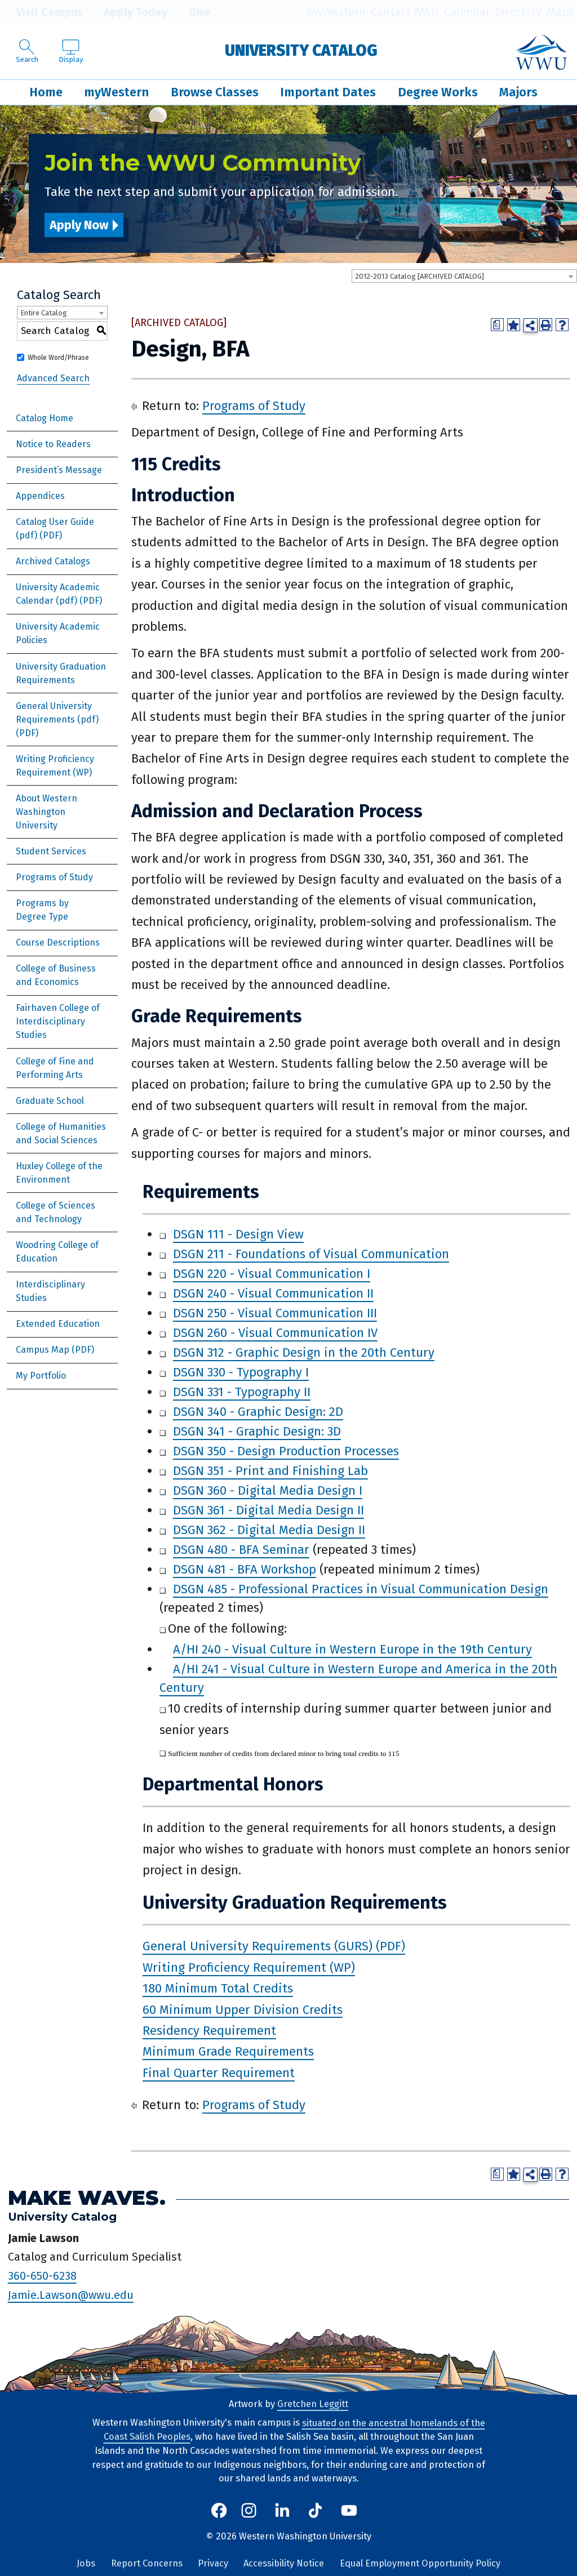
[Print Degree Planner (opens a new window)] (497, 324)
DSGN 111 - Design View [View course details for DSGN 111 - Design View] (238, 1234)
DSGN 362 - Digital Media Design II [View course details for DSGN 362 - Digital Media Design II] (269, 1529)
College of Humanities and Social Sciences (61, 1133)
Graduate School (50, 1100)
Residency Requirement (209, 2030)
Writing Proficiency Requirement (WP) (55, 766)
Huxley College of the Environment (59, 1173)
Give (191, 12)
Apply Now (79, 225)
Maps (560, 12)
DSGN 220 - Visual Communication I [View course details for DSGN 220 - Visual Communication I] (271, 1273)
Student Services (51, 851)
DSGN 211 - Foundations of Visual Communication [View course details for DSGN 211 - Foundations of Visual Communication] (311, 1254)
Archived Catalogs (53, 561)
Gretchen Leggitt (312, 2404)
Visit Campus (41, 12)
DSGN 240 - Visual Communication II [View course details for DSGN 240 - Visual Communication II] (273, 1293)
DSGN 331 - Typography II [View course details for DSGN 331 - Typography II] (241, 1392)
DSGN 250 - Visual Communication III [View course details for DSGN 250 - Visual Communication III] (275, 1313)
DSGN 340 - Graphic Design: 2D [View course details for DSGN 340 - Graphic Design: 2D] (258, 1411)
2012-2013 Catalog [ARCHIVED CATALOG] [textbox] (419, 276)
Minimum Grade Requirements (228, 2051)
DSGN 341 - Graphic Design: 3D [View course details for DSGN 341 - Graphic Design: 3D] (257, 1431)
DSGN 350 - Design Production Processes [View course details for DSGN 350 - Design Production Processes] (286, 1451)
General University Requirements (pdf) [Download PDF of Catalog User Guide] (57, 713)
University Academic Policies (58, 633)
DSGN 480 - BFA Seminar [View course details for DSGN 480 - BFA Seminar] (241, 1549)
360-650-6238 (42, 2276)
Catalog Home (44, 418)
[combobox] (464, 276)
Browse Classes (215, 92)
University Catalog (301, 50)
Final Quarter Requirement (219, 2072)
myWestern (336, 12)
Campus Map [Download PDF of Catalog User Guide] (42, 1349)
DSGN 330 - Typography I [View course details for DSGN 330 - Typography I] (241, 1372)
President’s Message (59, 470)
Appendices (40, 496)
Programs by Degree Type (42, 910)
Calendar (467, 12)
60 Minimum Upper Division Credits (243, 2009)
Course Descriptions (58, 942)
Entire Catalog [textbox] (43, 313)
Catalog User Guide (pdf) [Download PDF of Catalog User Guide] (55, 528)
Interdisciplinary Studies (50, 1291)
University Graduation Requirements (61, 673)
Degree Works (438, 92)
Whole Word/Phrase (58, 358)
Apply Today (128, 12)
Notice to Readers (53, 444)
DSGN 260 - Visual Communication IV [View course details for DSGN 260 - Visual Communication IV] (275, 1332)
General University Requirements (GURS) (257, 1946)
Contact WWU (405, 12)
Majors (518, 92)
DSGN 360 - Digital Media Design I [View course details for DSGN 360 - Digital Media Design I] (267, 1490)
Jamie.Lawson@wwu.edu (71, 2295)
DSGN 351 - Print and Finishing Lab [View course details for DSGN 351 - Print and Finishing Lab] (270, 1470)
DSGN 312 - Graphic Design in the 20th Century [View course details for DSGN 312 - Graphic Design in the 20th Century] (303, 1352)
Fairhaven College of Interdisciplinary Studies (58, 1021)
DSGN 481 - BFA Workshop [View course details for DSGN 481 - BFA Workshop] (244, 1569)
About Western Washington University (46, 812)
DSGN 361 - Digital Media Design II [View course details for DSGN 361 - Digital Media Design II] (268, 1510)
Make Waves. (87, 2198)
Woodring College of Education (57, 1252)
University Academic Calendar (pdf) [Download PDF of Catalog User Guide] (58, 594)
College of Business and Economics (56, 975)
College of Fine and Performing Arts (55, 1068)
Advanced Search (53, 377)
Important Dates (328, 92)
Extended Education (58, 1323)
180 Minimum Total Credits (218, 1988)
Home (46, 92)
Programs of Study (54, 877)
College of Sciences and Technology (55, 1212)
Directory (518, 12)
